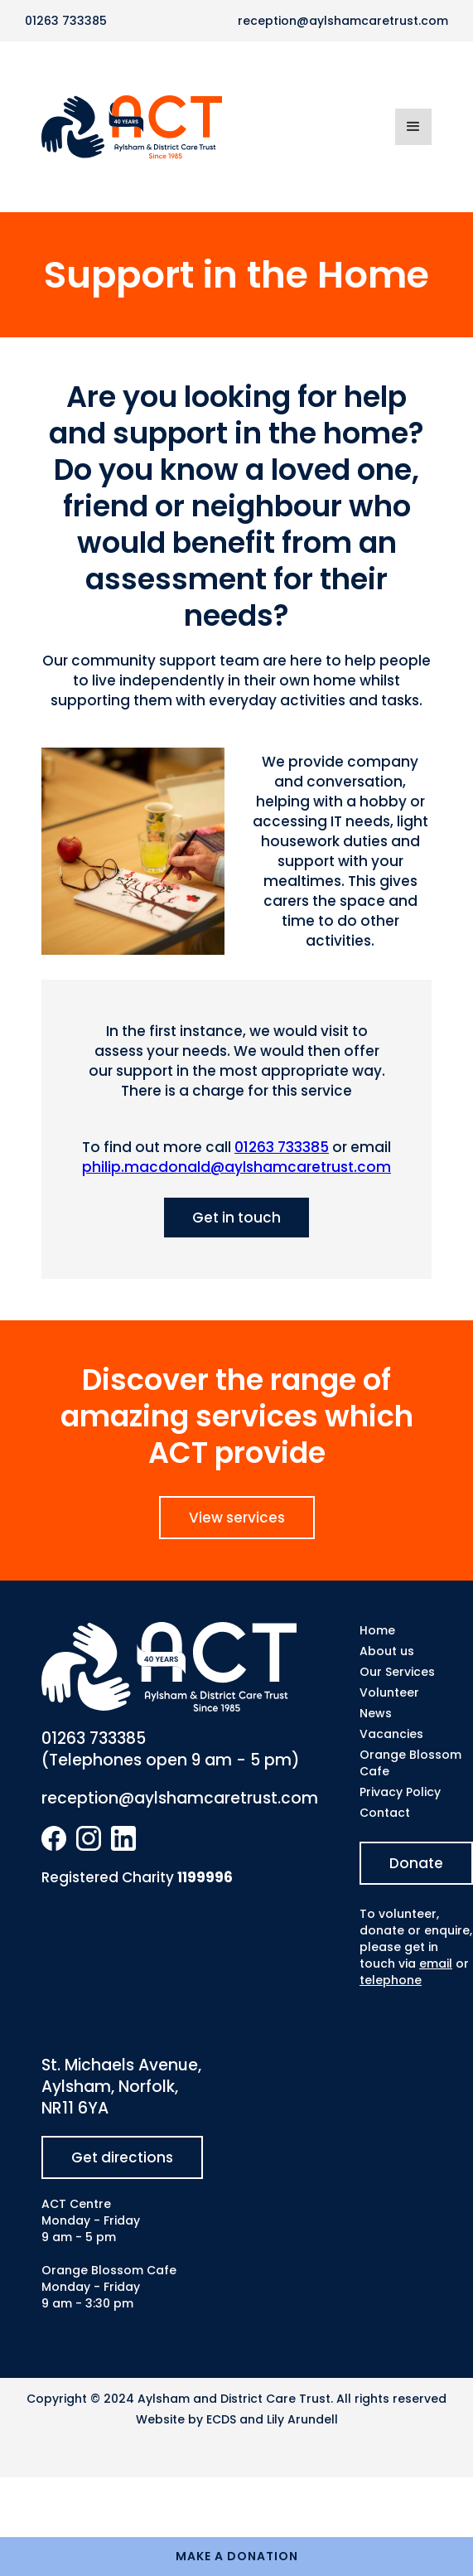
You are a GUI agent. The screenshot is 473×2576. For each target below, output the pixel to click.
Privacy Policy (400, 1792)
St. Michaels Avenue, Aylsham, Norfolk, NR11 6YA (121, 2087)
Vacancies (391, 1734)
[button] (413, 127)
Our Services (397, 1671)
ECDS (221, 2419)
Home (377, 1630)
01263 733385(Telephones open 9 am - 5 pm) (170, 1749)
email (435, 1963)
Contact (385, 1812)
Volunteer (389, 1692)
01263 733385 (66, 20)
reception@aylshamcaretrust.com (343, 20)
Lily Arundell (302, 2419)
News (376, 1713)
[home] (218, 127)
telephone (391, 1980)
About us (387, 1651)
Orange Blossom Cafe (410, 1762)
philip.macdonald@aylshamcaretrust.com (236, 1167)
